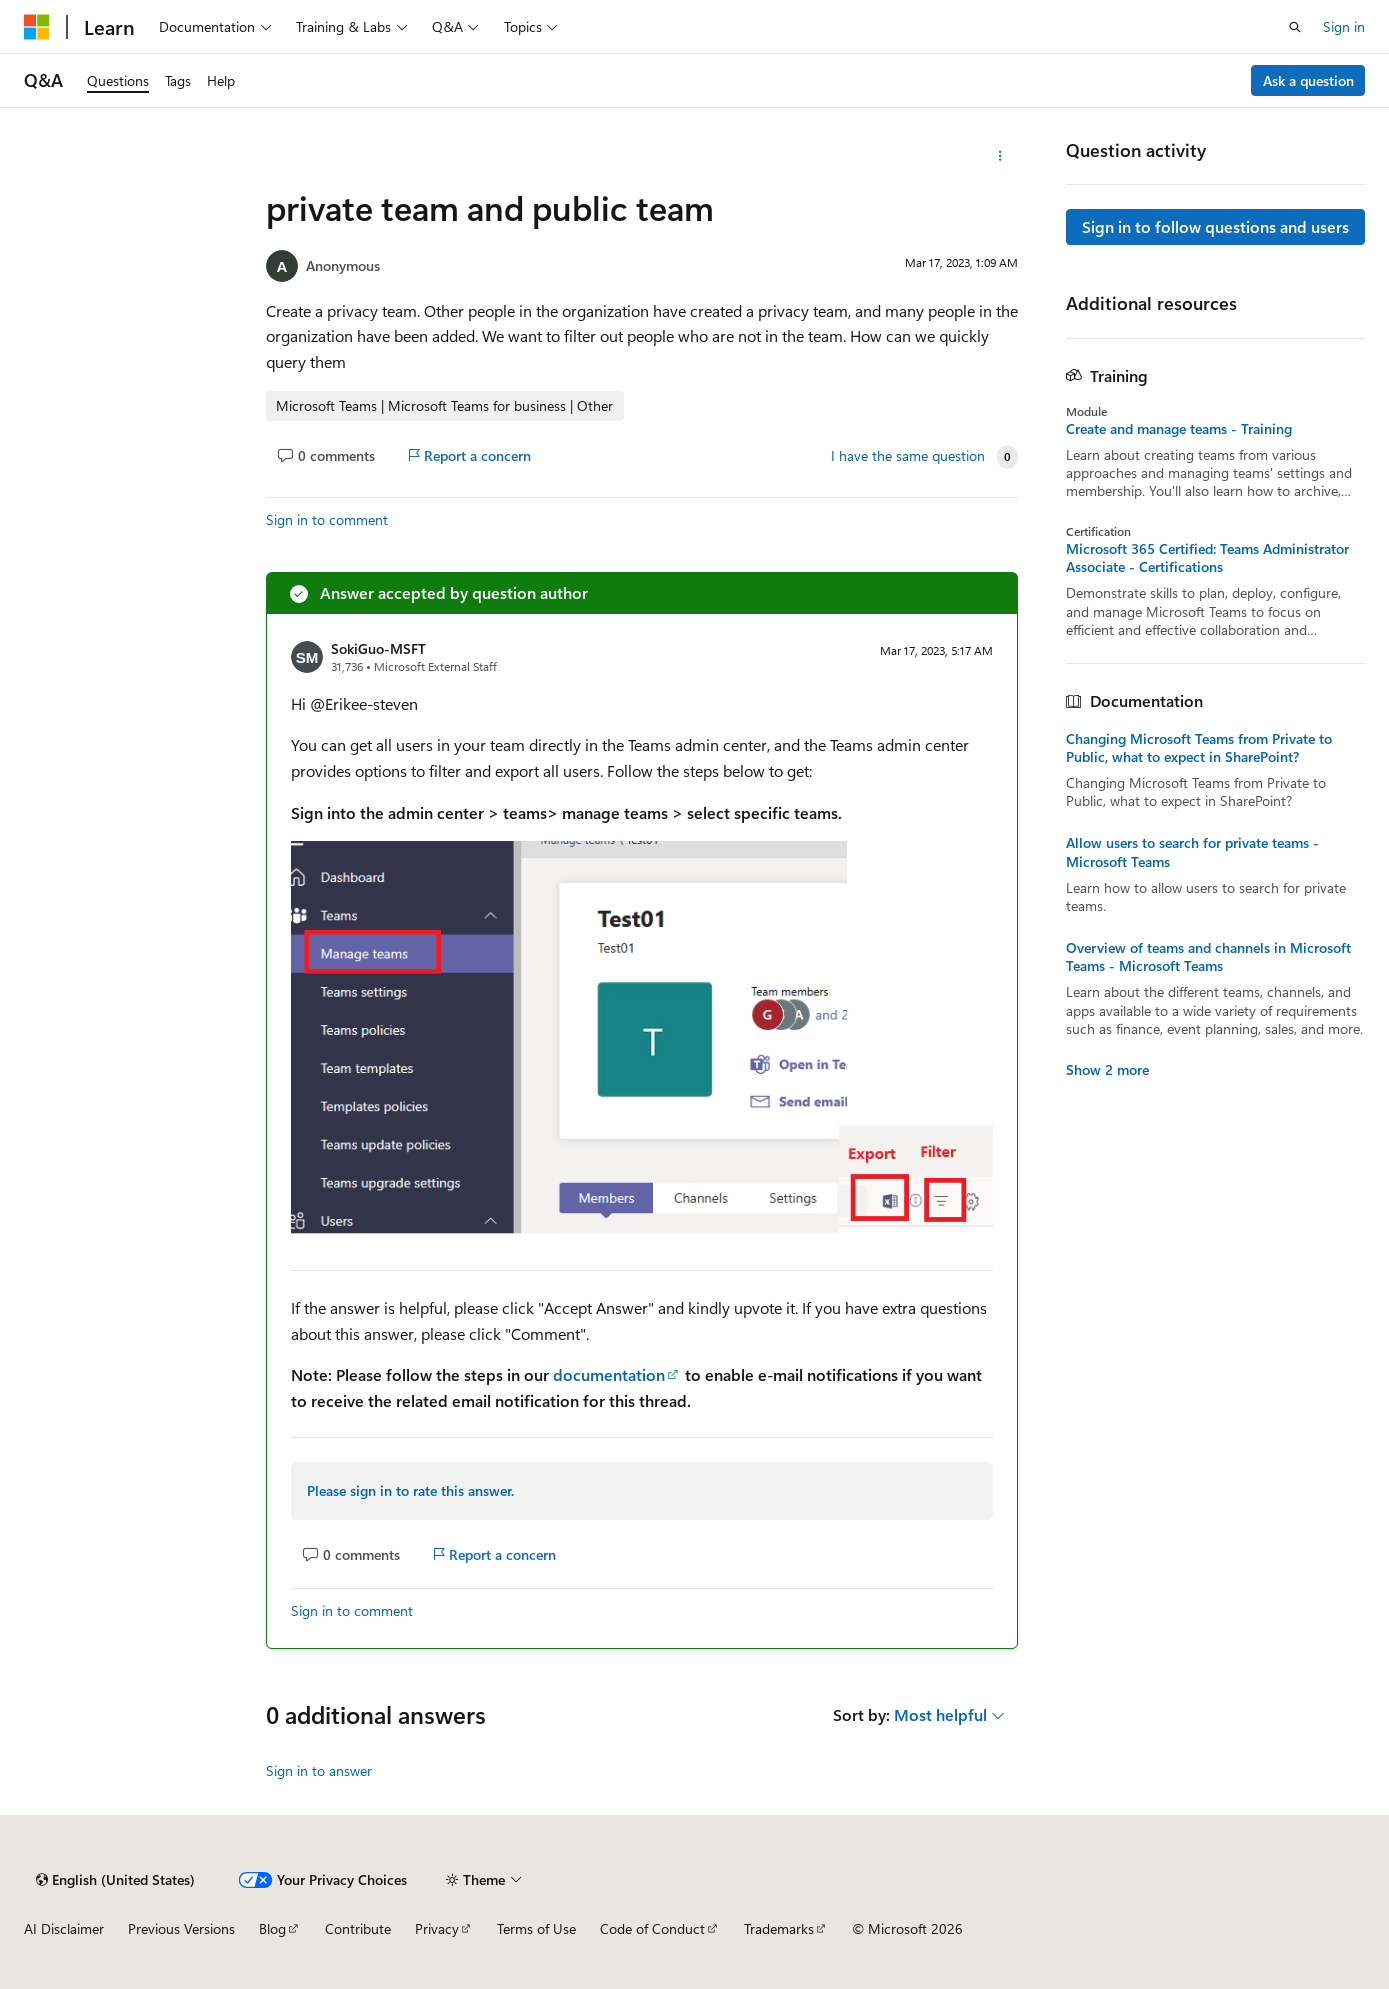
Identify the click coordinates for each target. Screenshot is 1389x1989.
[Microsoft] (37, 27)
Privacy (437, 1928)
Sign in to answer (319, 1770)
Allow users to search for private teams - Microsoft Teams (1192, 852)
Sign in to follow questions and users (1215, 226)
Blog (272, 1928)
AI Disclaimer (64, 1928)
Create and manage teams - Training (1179, 429)
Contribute (358, 1928)
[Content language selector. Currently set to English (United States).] (115, 1880)
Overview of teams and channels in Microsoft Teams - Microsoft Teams (1208, 957)
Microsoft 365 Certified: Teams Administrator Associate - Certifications (1207, 558)
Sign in (1344, 26)
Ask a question (1308, 80)
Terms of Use (536, 1928)
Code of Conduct (652, 1928)
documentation (609, 1374)
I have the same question (908, 456)
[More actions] (1000, 156)
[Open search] (1295, 27)
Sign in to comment (327, 519)
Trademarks (779, 1928)
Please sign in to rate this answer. (410, 1490)
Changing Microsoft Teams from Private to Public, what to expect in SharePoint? (1199, 748)
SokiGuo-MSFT (378, 648)
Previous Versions (181, 1928)
